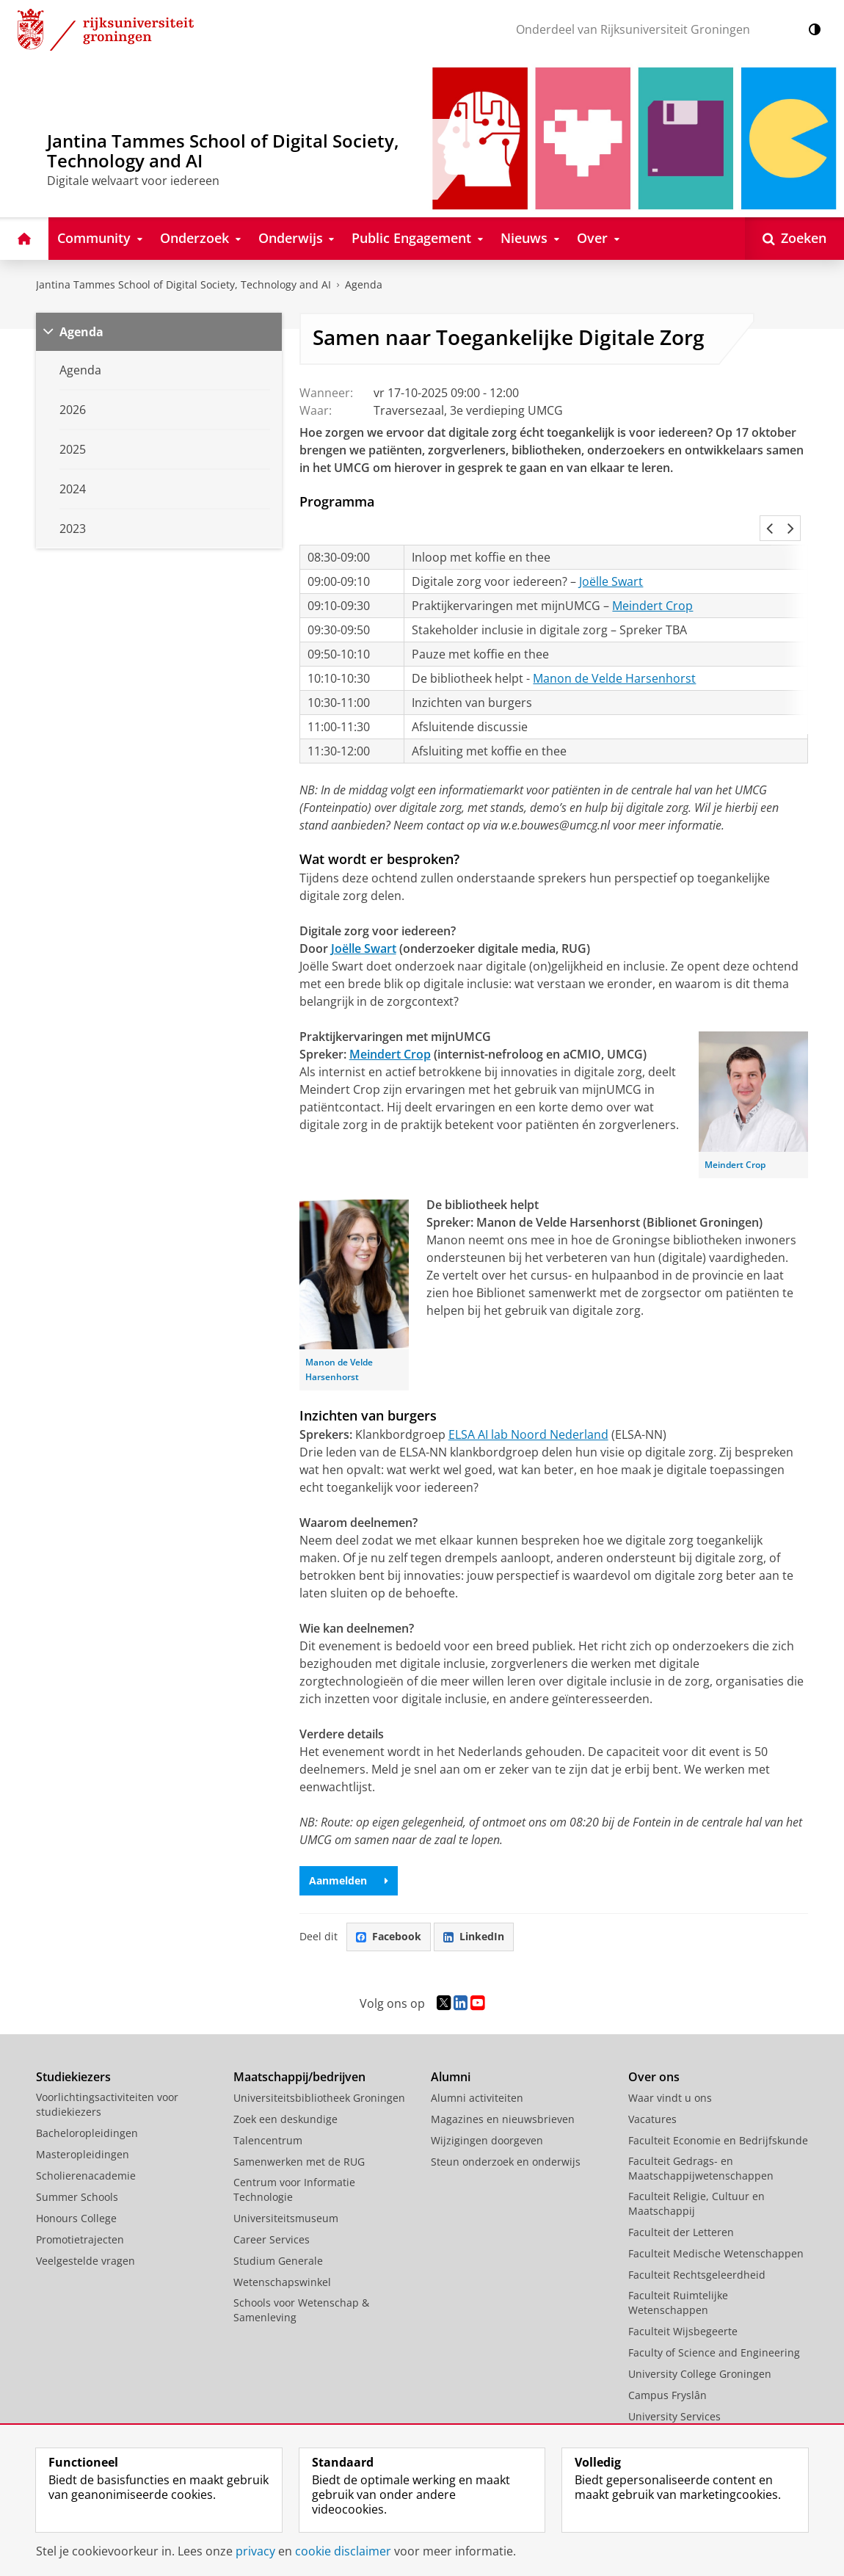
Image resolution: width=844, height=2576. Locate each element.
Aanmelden (348, 1848)
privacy (255, 2551)
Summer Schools (77, 2165)
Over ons (654, 2044)
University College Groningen (699, 2341)
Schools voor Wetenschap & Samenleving (301, 2277)
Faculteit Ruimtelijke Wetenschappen (678, 2270)
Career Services (271, 2207)
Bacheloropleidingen (87, 2101)
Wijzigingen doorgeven (487, 2108)
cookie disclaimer (343, 2551)
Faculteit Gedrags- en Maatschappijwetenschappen (701, 2136)
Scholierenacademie (86, 2143)
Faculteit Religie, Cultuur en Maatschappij (696, 2171)
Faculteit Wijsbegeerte (683, 2299)
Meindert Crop (652, 573)
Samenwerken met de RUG (299, 2129)
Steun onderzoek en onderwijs (506, 2129)
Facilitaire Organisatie (682, 2405)
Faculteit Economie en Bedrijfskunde (718, 2108)
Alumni (450, 2044)
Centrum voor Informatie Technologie (294, 2157)
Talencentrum (267, 2108)
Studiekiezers (73, 2044)
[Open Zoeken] (794, 238)
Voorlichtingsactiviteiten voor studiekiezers (107, 2072)
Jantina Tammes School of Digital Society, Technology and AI (183, 284)
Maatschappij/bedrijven (299, 2044)
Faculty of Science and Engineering (714, 2320)
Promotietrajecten (80, 2207)
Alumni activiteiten (477, 2065)
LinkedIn (473, 1904)
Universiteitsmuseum (285, 2186)
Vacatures (652, 2087)
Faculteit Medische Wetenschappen (716, 2221)
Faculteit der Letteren (681, 2200)
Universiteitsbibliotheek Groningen (319, 2065)
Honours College (76, 2186)
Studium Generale (278, 2228)
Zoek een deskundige (285, 2087)
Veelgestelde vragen (85, 2228)
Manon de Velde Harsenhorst (614, 646)
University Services (674, 2384)
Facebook (388, 1904)
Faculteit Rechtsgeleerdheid (696, 2242)
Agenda (363, 284)
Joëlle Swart (611, 549)
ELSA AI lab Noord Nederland (528, 1402)
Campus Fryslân (667, 2363)
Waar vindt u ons (670, 2065)
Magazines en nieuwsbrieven (503, 2087)
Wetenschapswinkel (282, 2250)
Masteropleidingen (82, 2122)
